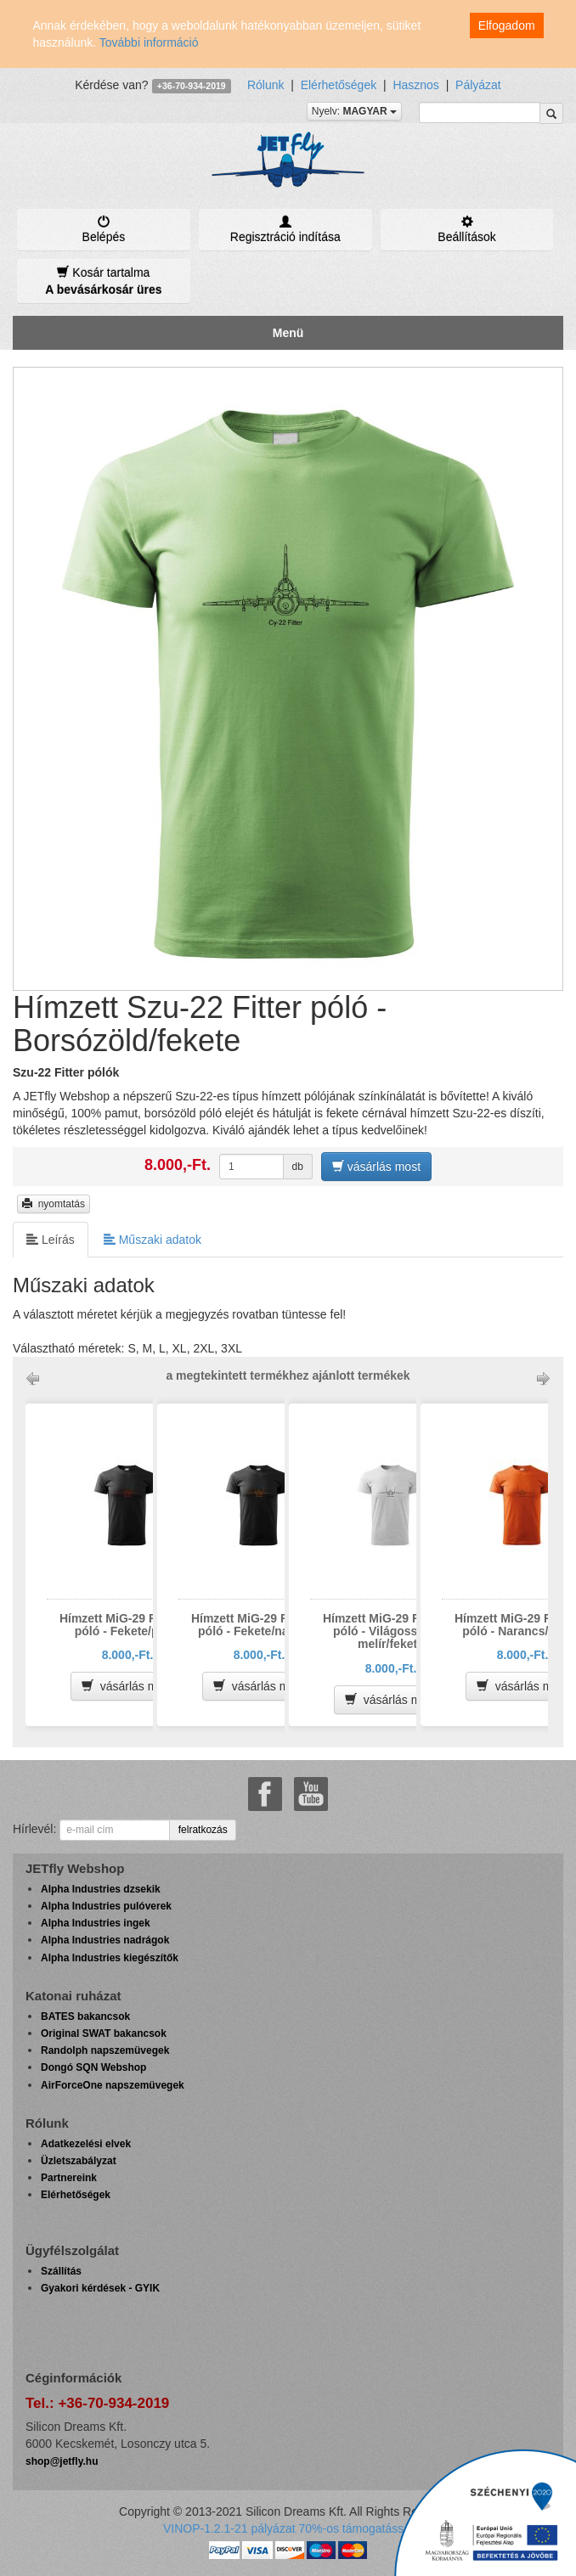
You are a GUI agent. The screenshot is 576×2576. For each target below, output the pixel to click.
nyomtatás (53, 1203)
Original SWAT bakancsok (104, 2033)
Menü (288, 333)
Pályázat (478, 85)
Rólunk (266, 85)
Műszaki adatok (152, 1239)
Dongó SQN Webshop (93, 2067)
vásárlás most (376, 1166)
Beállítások (467, 229)
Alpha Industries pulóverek (106, 1906)
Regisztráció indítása (285, 229)
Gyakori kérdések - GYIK (100, 2288)
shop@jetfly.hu (61, 2461)
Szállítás (61, 2271)
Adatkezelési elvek (86, 2144)
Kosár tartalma (103, 280)
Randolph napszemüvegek (105, 2050)
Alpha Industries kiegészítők (109, 1958)
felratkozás (203, 1830)
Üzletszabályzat (78, 2161)
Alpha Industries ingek (95, 1923)
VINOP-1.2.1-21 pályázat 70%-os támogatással (288, 2528)
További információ (149, 42)
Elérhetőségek (339, 85)
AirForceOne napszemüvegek (112, 2085)
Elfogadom (506, 25)
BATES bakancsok (85, 2016)
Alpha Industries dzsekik (101, 1889)
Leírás (50, 1239)
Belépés (103, 229)
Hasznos (415, 85)
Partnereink (69, 2178)
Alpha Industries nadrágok (105, 1940)
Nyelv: (354, 111)
